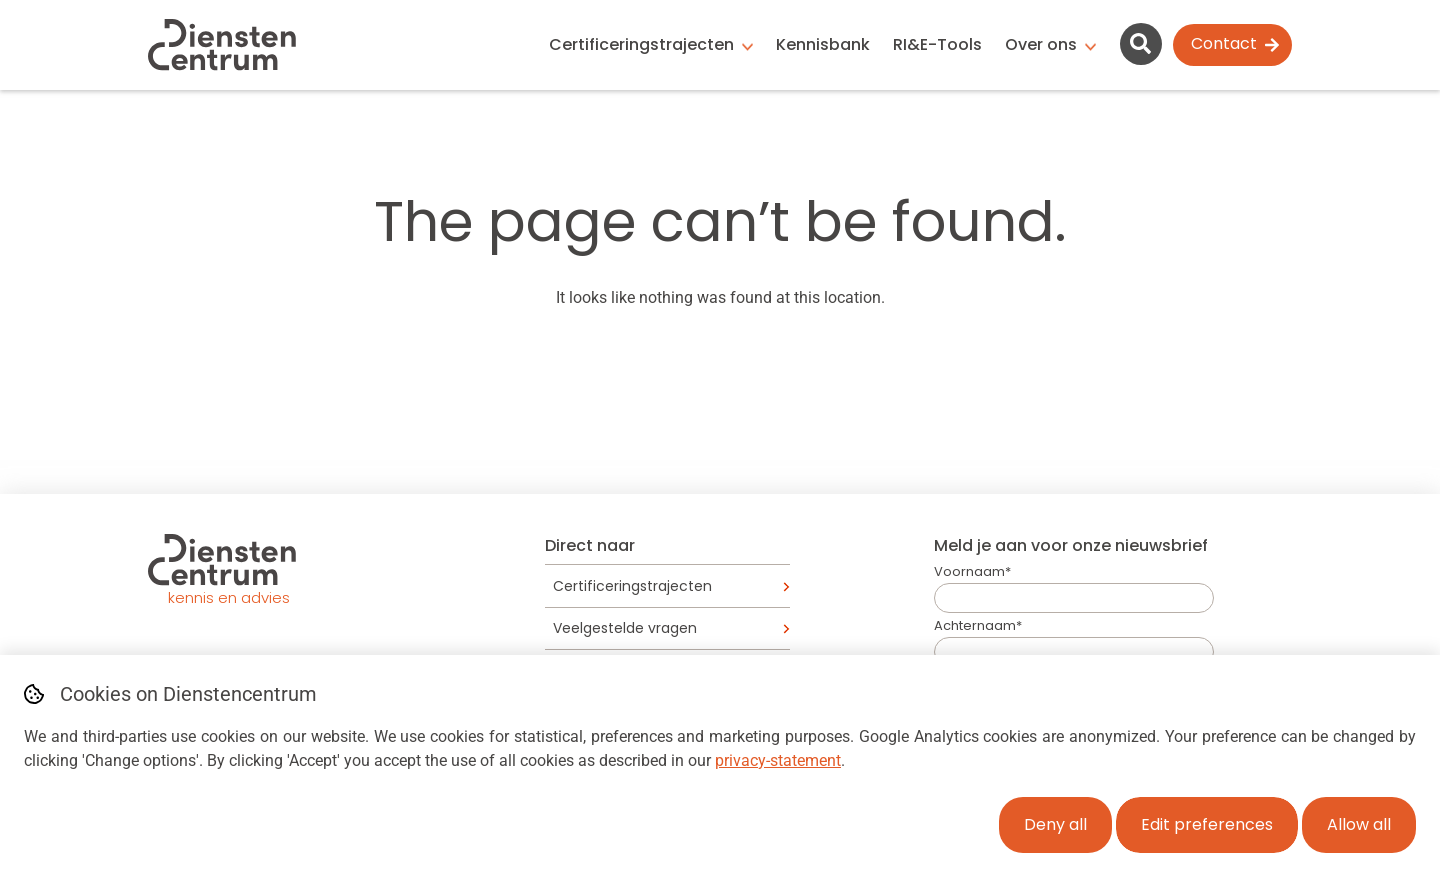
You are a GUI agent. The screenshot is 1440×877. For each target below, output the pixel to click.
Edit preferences (1207, 824)
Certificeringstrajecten (641, 44)
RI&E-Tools (937, 44)
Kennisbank (823, 44)
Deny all (1055, 824)
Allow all (1359, 824)
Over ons (1041, 44)
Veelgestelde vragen (625, 628)
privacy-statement (778, 760)
